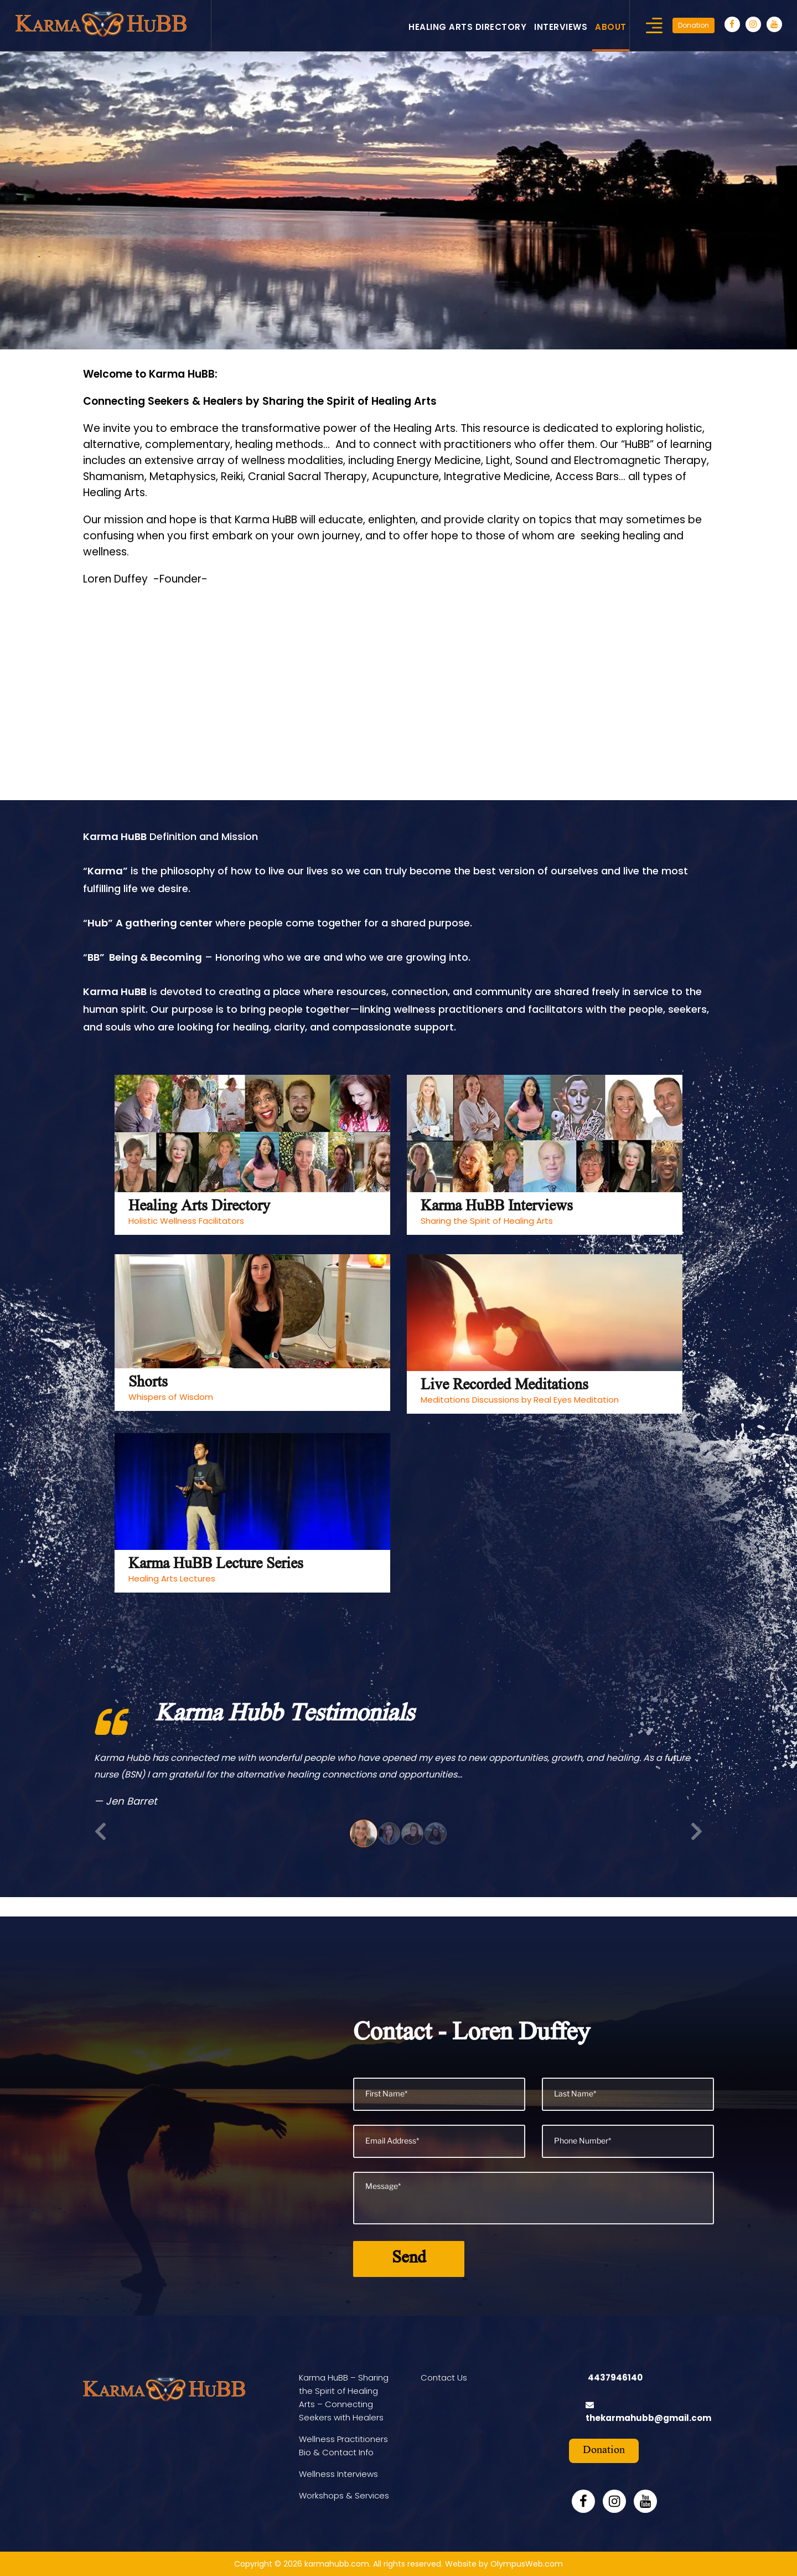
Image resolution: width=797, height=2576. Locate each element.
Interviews (560, 27)
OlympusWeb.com (526, 2563)
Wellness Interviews (338, 2474)
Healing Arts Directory (467, 27)
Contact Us (444, 2377)
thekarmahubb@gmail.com (648, 2418)
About (611, 27)
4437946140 (615, 2377)
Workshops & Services (344, 2495)
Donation (693, 25)
